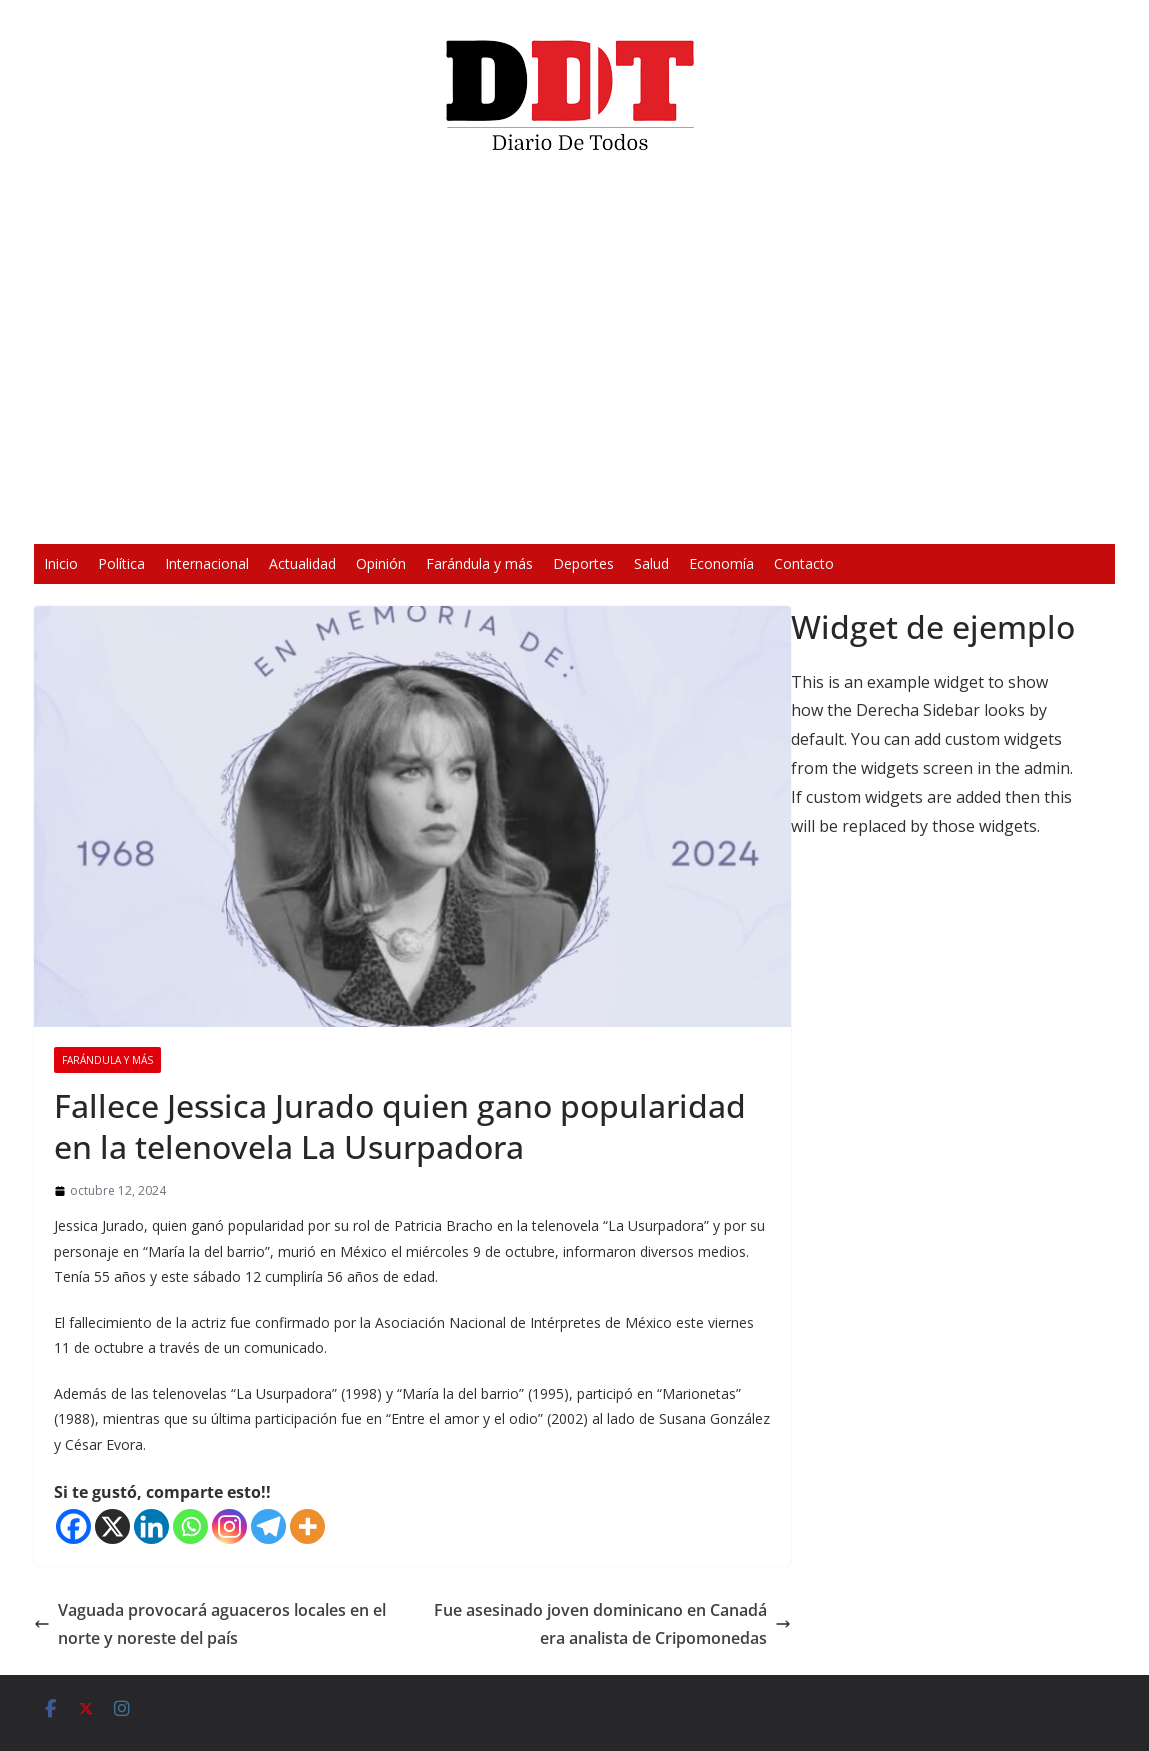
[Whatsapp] (190, 1526)
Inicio (61, 563)
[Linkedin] (151, 1526)
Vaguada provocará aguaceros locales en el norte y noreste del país (210, 1624)
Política (121, 563)
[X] (112, 1526)
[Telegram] (268, 1526)
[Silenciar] (836, 516)
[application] (574, 356)
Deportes (583, 563)
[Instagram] (229, 1526)
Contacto (804, 563)
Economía (721, 563)
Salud (651, 563)
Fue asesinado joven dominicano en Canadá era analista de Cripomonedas (612, 1624)
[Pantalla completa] (868, 516)
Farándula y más (479, 563)
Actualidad (302, 563)
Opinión (381, 563)
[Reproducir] (280, 516)
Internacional (207, 563)
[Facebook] (73, 1526)
